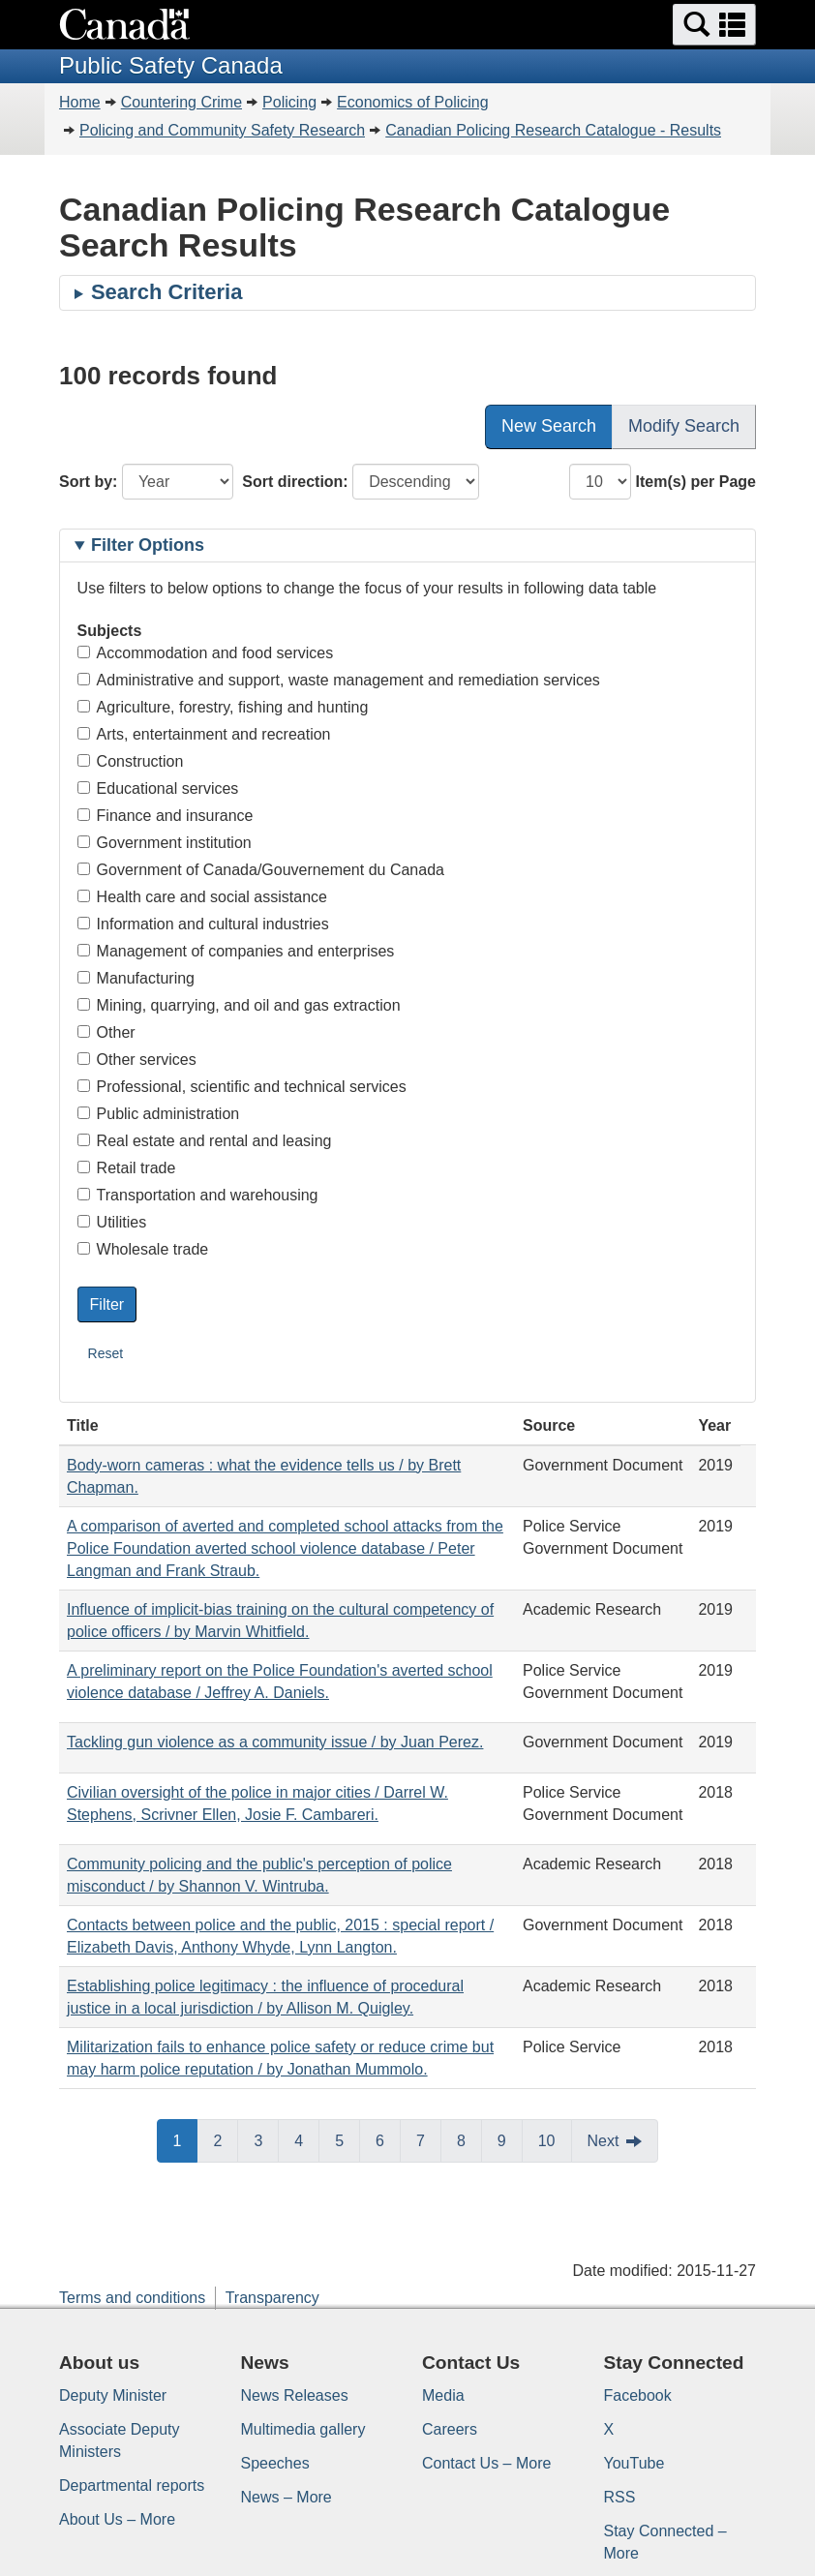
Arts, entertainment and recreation (204, 734)
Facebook (638, 2395)
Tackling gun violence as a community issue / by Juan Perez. (275, 1742)
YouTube (634, 2463)
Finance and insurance (165, 815)
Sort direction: (294, 481)
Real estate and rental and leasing (204, 1141)
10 (547, 2141)
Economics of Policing (413, 102)
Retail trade (126, 1168)
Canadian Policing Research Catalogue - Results (553, 130)
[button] (714, 24)
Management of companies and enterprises (236, 951)
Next (603, 2141)
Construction (130, 761)
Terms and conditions (132, 2297)
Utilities (112, 1222)
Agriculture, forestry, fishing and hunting (223, 707)
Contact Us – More (486, 2463)
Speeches (275, 2463)
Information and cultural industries (203, 924)
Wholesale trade (143, 1249)
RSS (620, 2497)
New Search (548, 426)
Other (106, 1032)
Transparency (272, 2297)
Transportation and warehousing (197, 1195)
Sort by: (88, 481)
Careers (449, 2429)
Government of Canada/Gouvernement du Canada (260, 870)
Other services (136, 1059)
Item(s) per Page (696, 481)
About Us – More (117, 2519)
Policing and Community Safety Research (222, 130)
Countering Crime (181, 102)
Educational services (158, 788)
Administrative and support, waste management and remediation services (338, 680)
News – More (286, 2497)
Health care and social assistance (202, 897)
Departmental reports (131, 2485)
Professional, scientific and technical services (242, 1086)
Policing (289, 102)
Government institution (164, 842)
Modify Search (684, 426)
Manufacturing (136, 978)
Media (443, 2395)
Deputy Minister (112, 2395)
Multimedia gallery (303, 2429)
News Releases (294, 2395)
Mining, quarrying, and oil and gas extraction (239, 1005)
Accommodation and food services (205, 653)
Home (80, 102)
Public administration (158, 1114)
